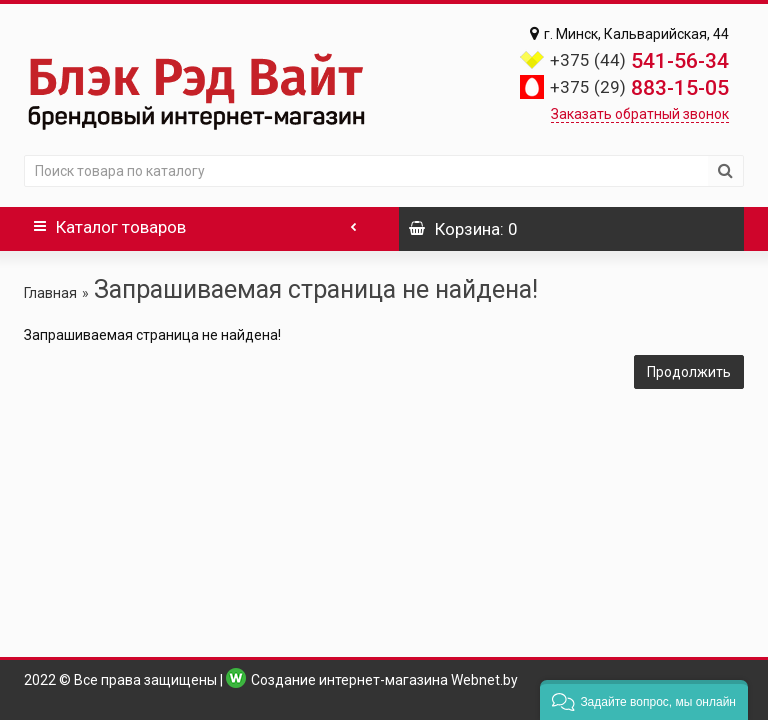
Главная (50, 293)
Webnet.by (484, 680)
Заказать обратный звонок (640, 114)
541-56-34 (639, 61)
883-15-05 (639, 88)
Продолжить (689, 372)
